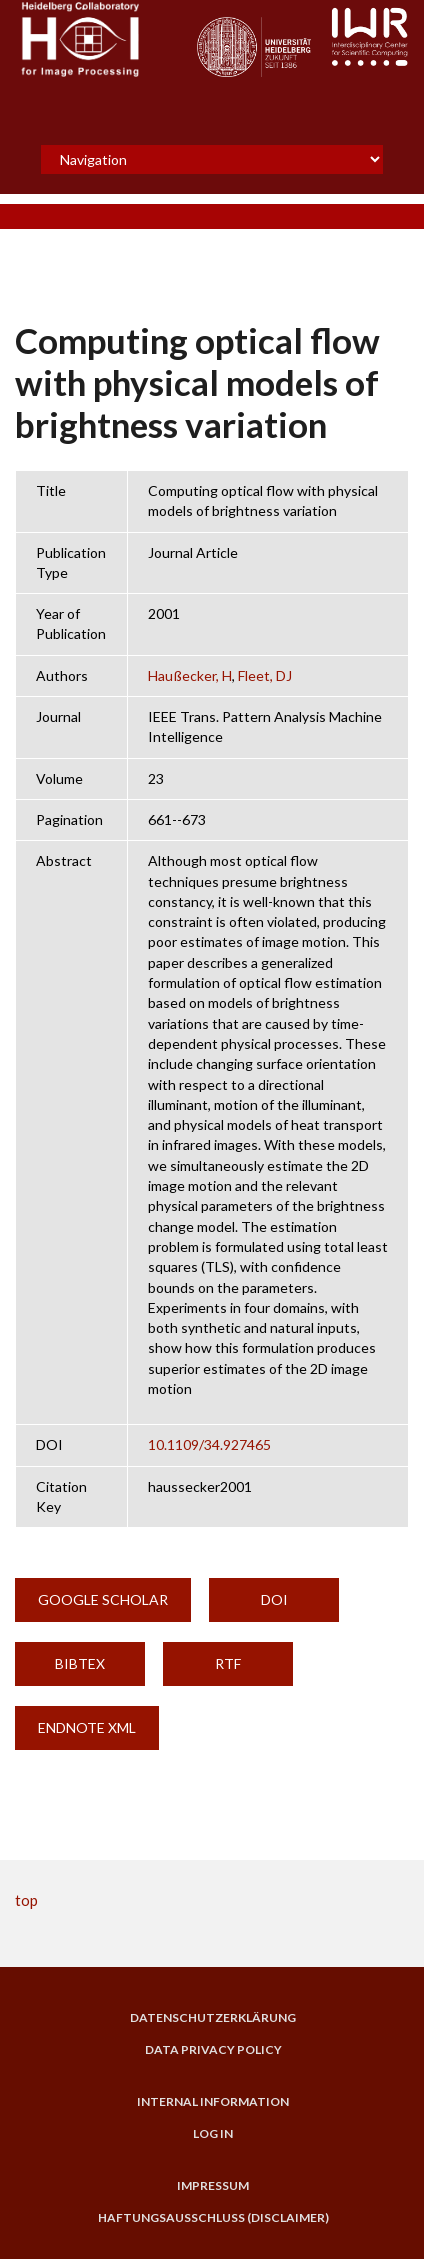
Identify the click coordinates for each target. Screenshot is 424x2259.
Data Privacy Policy (213, 2050)
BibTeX (80, 1663)
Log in (213, 2134)
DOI (274, 1599)
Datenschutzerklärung (213, 2018)
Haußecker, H (190, 675)
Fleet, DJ (265, 675)
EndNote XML (87, 1727)
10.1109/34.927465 (209, 1444)
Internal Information (213, 2102)
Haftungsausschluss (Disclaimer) (213, 2218)
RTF (228, 1663)
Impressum (213, 2186)
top (26, 1900)
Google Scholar (103, 1599)
